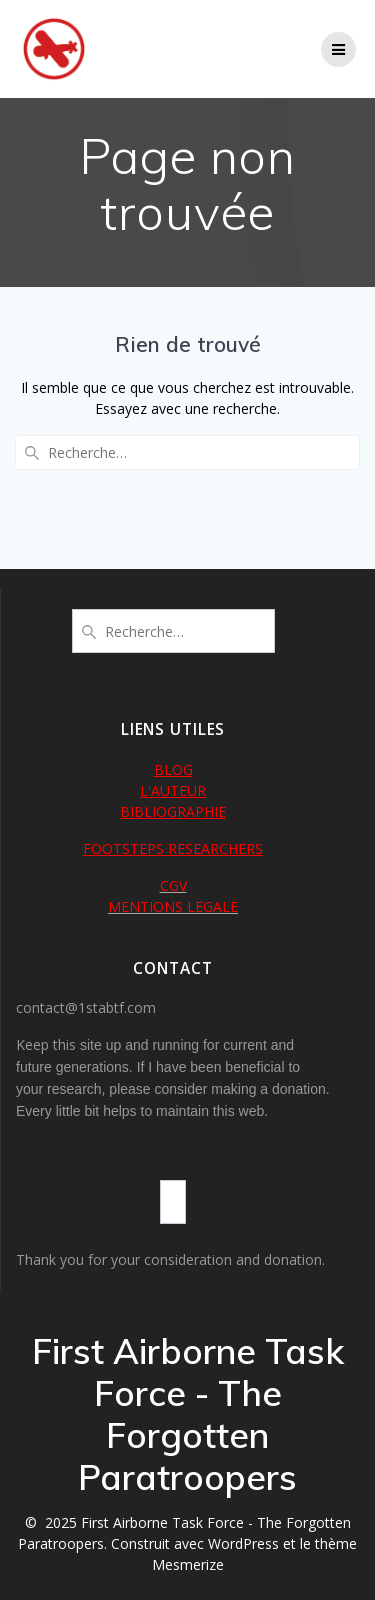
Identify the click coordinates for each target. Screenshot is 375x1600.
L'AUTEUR (173, 790)
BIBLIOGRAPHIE (173, 811)
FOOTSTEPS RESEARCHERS (173, 848)
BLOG (173, 769)
